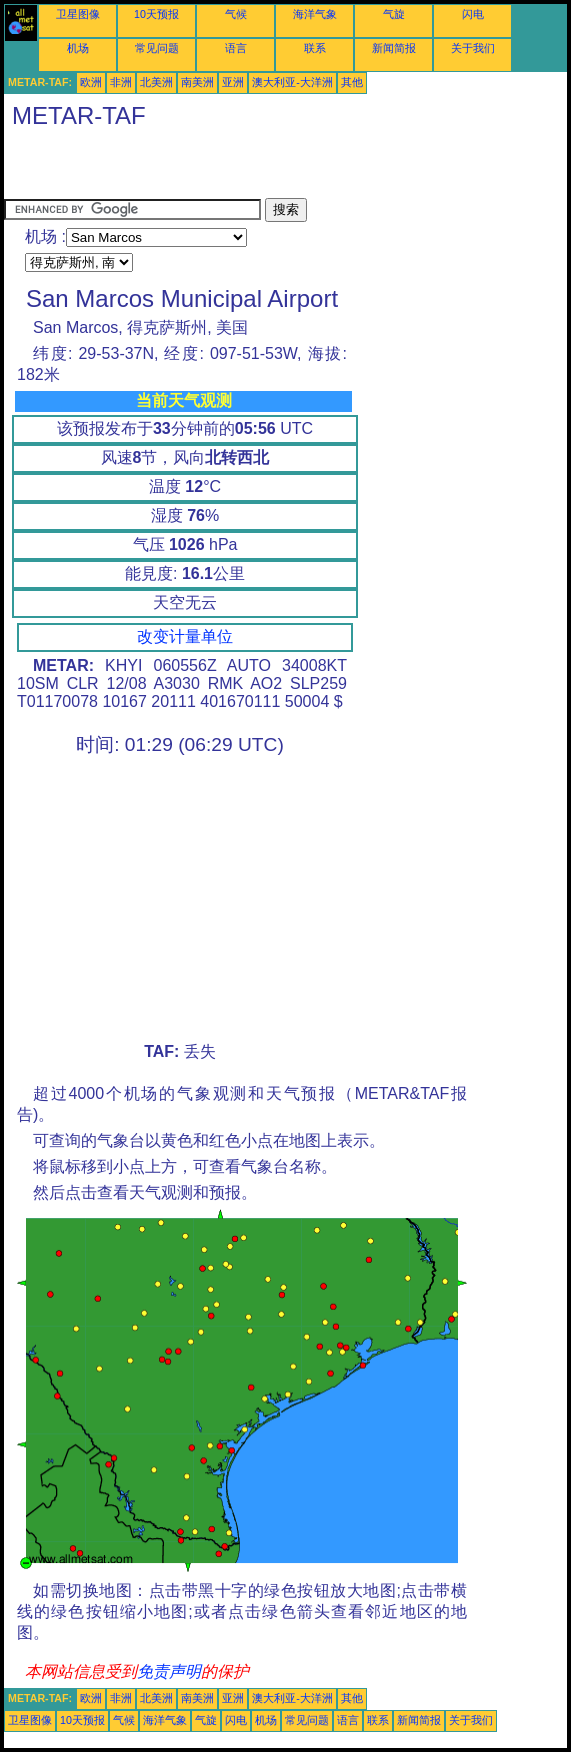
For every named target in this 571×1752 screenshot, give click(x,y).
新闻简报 (394, 48)
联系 (315, 48)
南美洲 (197, 82)
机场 (78, 48)
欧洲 (91, 82)
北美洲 (156, 82)
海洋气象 (315, 14)
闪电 (473, 14)
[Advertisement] (238, 168)
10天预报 (156, 14)
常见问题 (157, 48)
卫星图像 (78, 14)
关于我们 (473, 48)
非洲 (121, 82)
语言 (236, 48)
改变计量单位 (185, 636)
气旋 (394, 14)
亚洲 (233, 82)
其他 (352, 82)
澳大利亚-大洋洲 (292, 82)
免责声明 (169, 1671)
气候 (236, 14)
